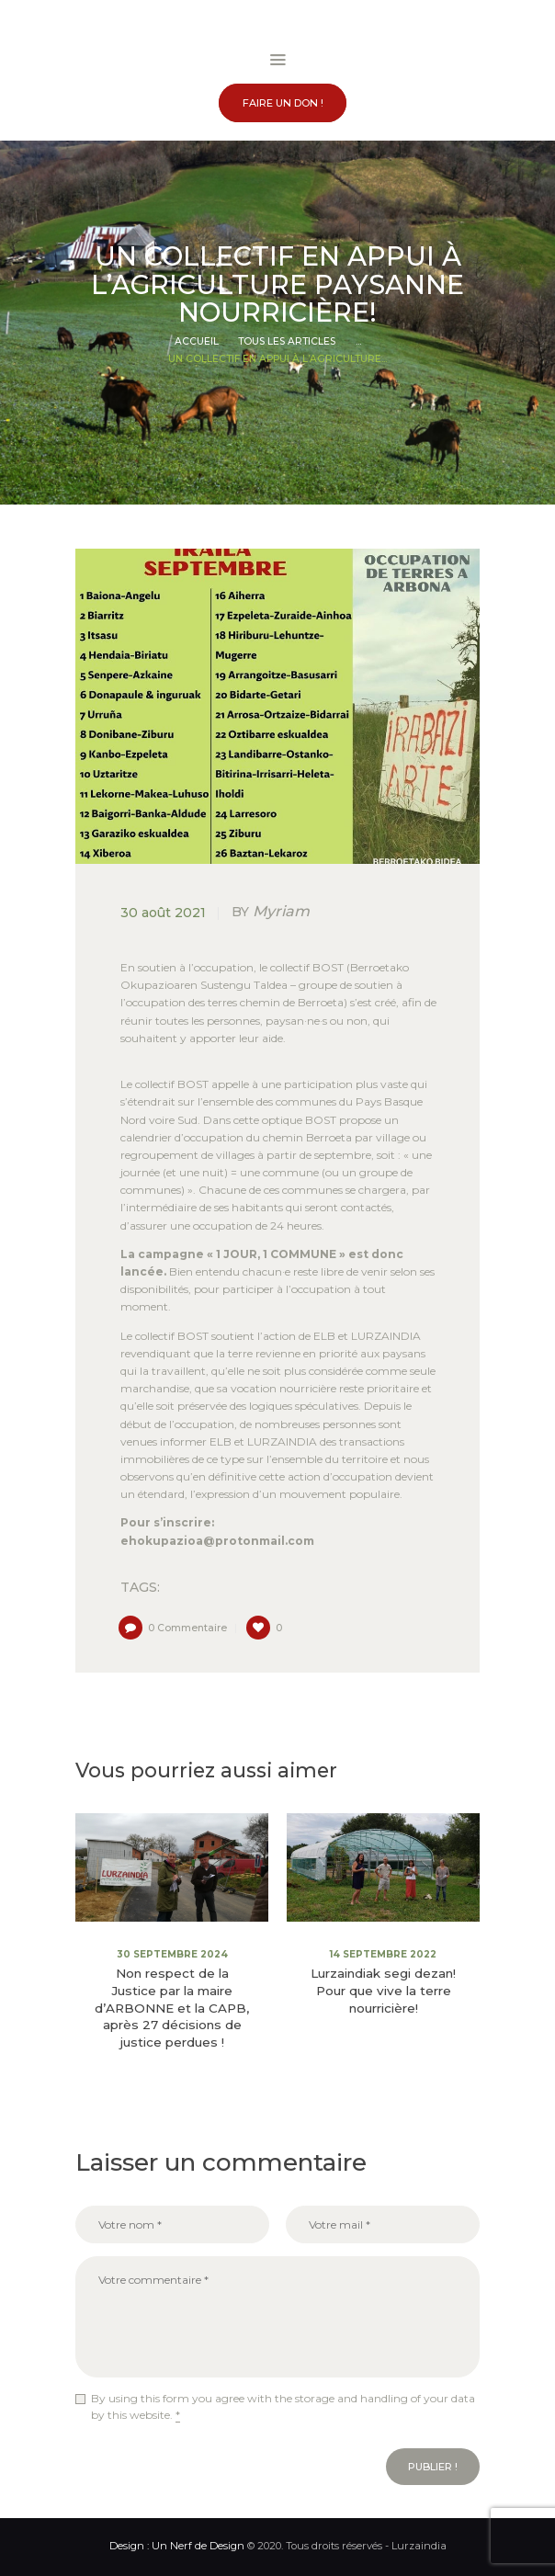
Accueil (197, 341)
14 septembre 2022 (383, 1954)
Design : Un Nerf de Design (176, 2545)
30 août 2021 (163, 912)
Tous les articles (286, 341)
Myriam (271, 911)
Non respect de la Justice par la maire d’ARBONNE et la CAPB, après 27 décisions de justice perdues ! (172, 2007)
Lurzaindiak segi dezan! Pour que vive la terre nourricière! (383, 1990)
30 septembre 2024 (172, 1954)
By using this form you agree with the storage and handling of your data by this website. (283, 2407)
